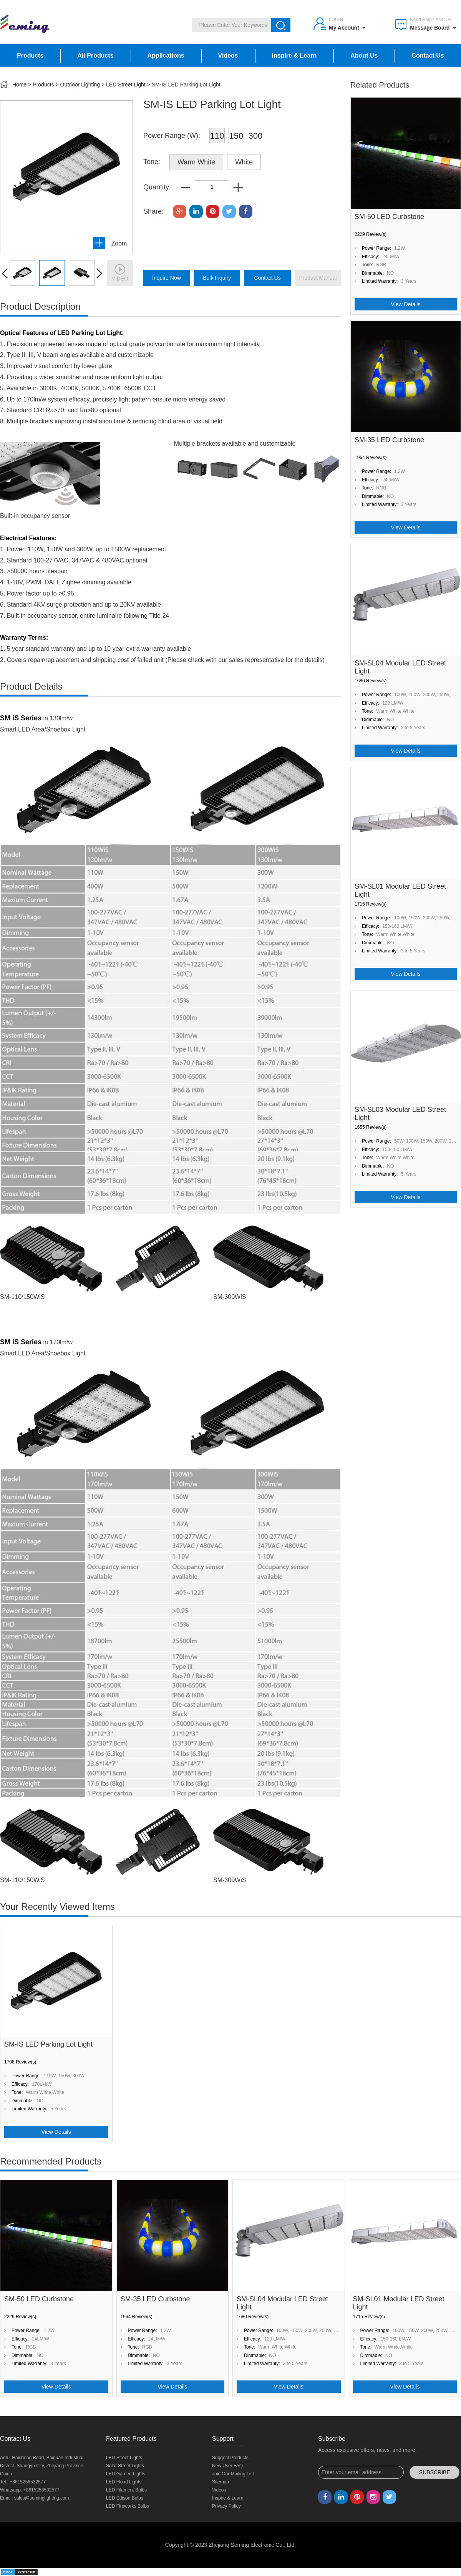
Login (336, 19)
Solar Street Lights (125, 2465)
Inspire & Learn (294, 55)
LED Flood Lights (123, 2482)
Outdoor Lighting (80, 84)
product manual (318, 278)
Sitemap (220, 2482)
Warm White (196, 162)
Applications (166, 55)
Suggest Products (230, 2457)
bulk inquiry (217, 278)
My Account (347, 28)
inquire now (166, 278)
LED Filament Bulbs (126, 2490)
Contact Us (427, 55)
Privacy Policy (226, 2506)
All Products (95, 55)
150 (236, 136)
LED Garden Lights (125, 2473)
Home (19, 84)
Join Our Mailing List (233, 2473)
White (244, 162)
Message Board (433, 28)
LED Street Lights (124, 2457)
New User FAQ (227, 2465)
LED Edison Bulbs (124, 2498)
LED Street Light (126, 84)
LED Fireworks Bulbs (127, 2506)
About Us (364, 55)
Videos (228, 55)
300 (256, 136)
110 (217, 136)
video (120, 273)
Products (30, 55)
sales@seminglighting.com (41, 2498)
